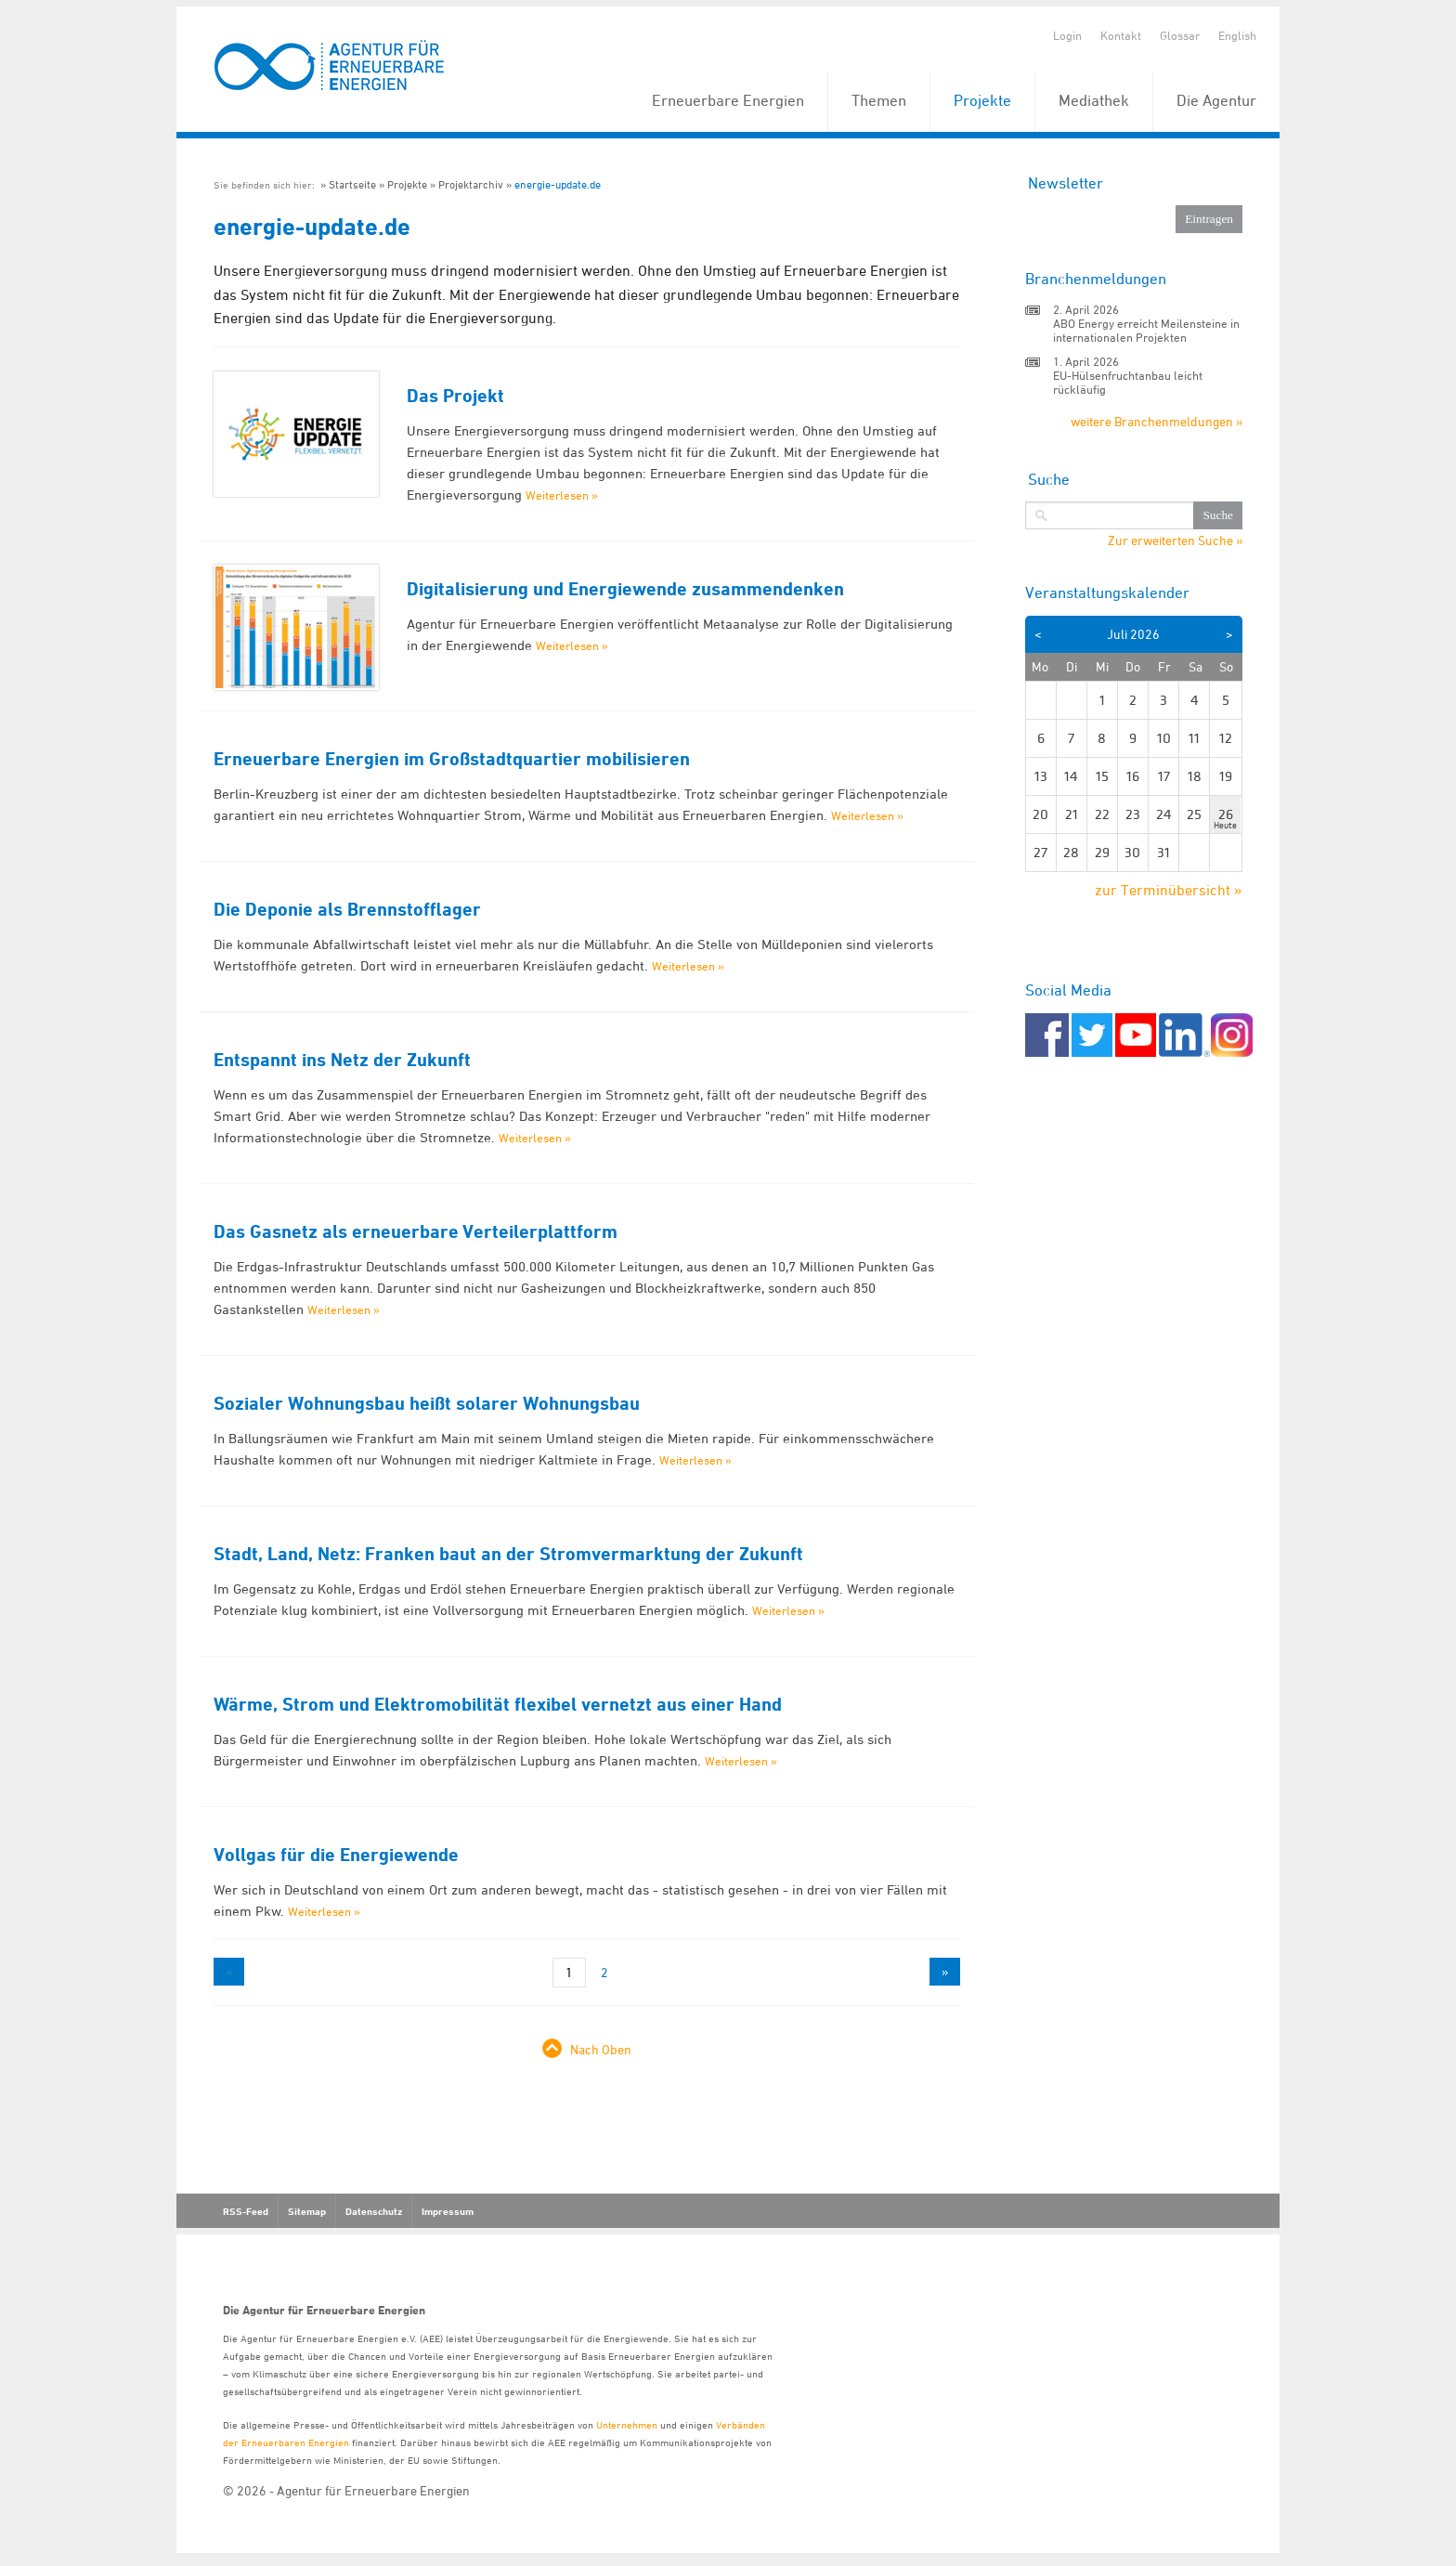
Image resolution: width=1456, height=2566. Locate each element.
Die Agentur (1216, 100)
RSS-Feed (245, 2211)
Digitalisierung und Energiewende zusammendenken (625, 589)
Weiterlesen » (562, 495)
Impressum (448, 2211)
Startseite (352, 184)
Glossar (1180, 35)
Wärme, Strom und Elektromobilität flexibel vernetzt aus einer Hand (498, 1704)
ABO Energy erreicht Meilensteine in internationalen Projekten (1146, 330)
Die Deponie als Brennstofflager (347, 909)
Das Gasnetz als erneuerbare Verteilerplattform (416, 1231)
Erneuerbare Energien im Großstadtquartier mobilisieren (452, 759)
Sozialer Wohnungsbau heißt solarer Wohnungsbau (427, 1403)
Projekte (982, 100)
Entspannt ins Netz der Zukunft (342, 1060)
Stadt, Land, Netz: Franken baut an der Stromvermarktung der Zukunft (508, 1554)
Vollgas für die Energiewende (336, 1854)
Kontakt (1120, 35)
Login (1067, 35)
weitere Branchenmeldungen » (1156, 421)
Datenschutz (373, 2211)
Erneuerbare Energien (728, 100)
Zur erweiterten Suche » (1175, 540)
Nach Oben (600, 2049)
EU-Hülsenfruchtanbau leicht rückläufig (1127, 382)
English (1237, 35)
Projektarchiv (470, 184)
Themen (879, 100)
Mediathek (1094, 100)
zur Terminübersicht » (1168, 889)
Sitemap (307, 2211)
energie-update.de (557, 184)
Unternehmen (626, 2424)
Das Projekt (455, 395)
